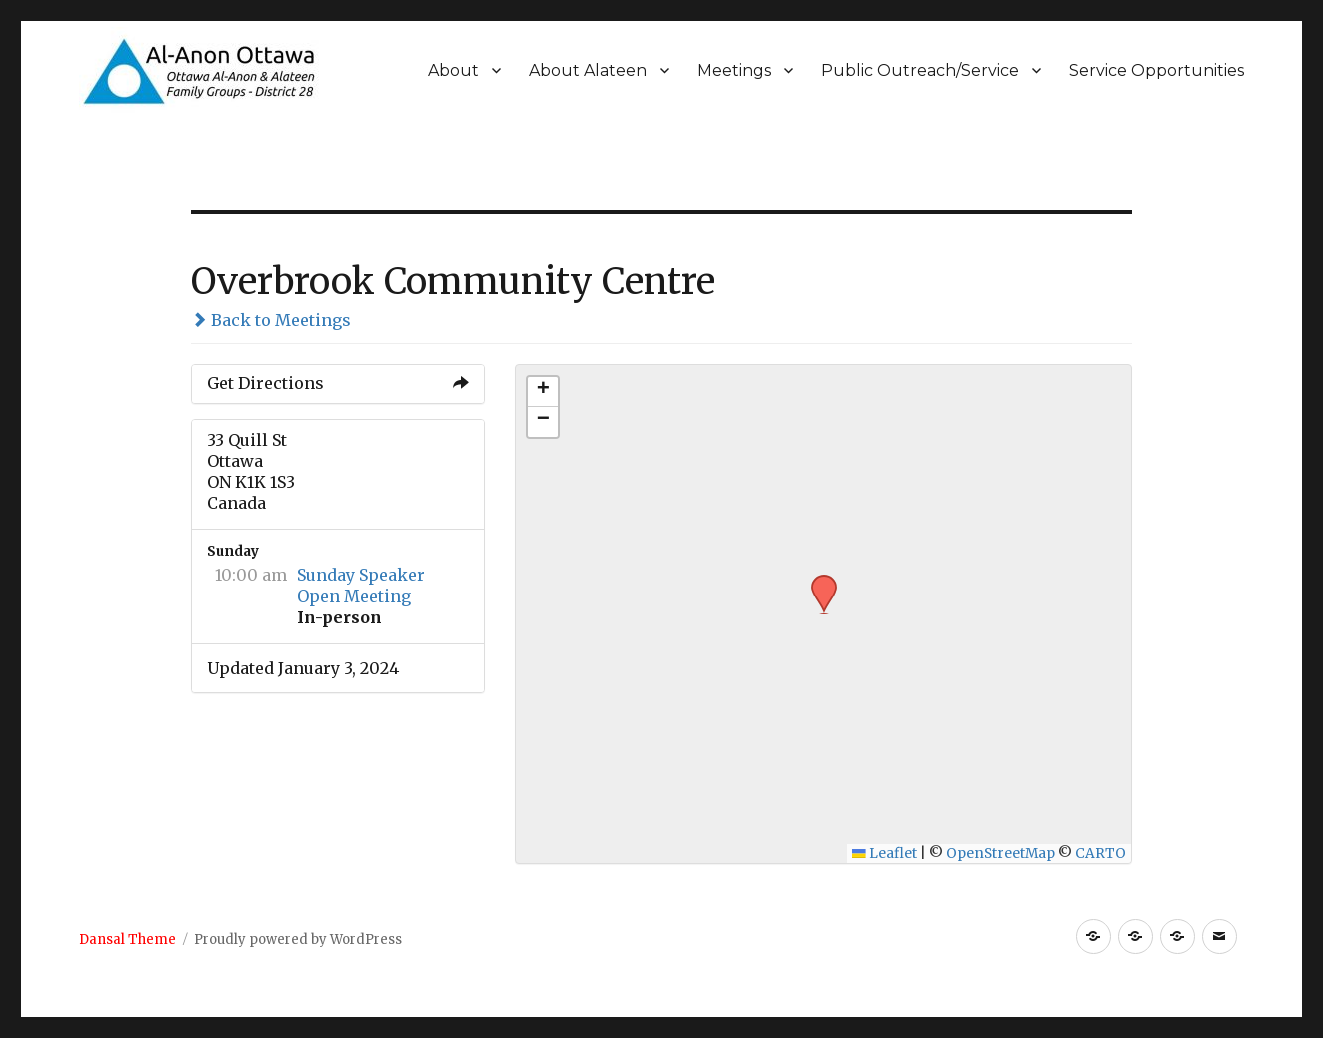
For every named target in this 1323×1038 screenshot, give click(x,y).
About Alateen (588, 70)
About (453, 70)
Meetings (734, 70)
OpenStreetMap (1000, 853)
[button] (817, 581)
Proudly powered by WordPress (298, 939)
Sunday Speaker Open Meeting (361, 585)
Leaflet (884, 853)
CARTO (1100, 853)
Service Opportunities (1156, 70)
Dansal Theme (127, 939)
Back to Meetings (271, 320)
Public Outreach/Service (920, 70)
